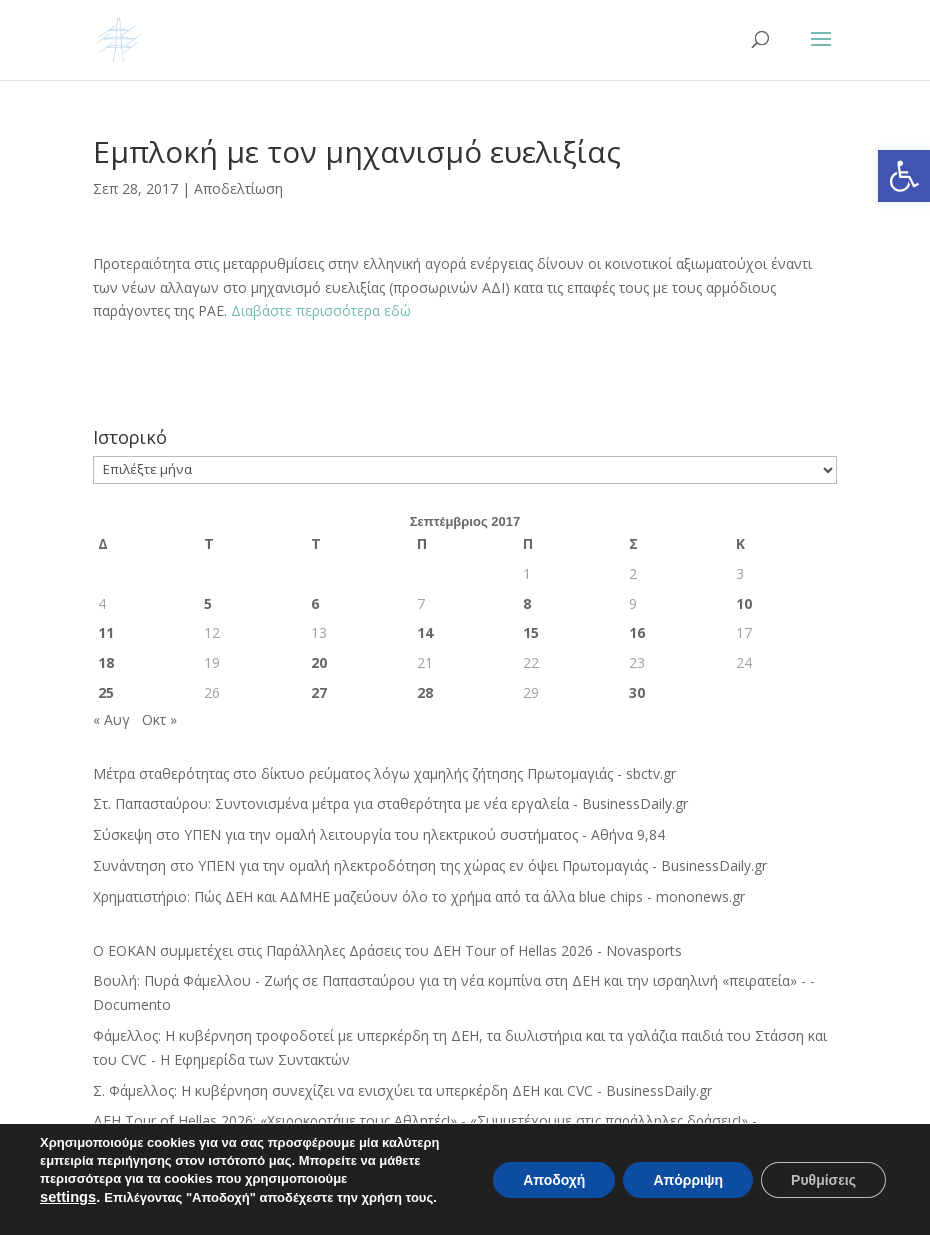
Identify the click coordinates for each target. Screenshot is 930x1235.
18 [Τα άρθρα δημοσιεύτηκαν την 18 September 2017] (106, 662)
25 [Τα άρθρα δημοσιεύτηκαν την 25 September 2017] (106, 692)
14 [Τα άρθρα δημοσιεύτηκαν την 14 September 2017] (425, 632)
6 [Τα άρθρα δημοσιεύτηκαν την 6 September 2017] (315, 603)
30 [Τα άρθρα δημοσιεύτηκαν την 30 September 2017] (637, 692)
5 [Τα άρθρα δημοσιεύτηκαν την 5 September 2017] (208, 603)
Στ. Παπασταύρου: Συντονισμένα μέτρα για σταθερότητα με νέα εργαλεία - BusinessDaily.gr (390, 803)
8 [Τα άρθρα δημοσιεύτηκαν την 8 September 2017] (527, 603)
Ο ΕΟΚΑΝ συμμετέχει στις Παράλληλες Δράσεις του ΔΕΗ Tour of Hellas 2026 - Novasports (387, 950)
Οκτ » (159, 719)
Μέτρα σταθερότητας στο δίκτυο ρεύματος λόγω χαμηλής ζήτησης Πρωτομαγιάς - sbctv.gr (384, 773)
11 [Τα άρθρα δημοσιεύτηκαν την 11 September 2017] (106, 632)
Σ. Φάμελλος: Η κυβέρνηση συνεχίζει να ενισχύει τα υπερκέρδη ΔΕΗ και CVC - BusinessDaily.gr (402, 1090)
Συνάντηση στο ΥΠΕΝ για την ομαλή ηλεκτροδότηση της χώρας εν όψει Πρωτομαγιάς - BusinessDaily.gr (430, 865)
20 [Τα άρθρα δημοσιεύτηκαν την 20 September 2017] (319, 662)
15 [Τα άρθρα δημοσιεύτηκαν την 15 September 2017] (531, 632)
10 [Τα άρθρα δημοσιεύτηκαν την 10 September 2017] (744, 603)
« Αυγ (111, 719)
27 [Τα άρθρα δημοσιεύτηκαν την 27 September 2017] (319, 692)
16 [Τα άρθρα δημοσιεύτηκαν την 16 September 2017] (637, 632)
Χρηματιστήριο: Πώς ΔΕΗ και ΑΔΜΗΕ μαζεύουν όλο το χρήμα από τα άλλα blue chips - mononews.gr (419, 896)
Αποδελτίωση (238, 188)
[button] (904, 176)
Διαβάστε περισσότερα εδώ (321, 310)
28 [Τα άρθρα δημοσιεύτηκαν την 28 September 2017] (425, 692)
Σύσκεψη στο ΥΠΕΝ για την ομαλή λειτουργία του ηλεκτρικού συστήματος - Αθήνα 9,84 (379, 834)
